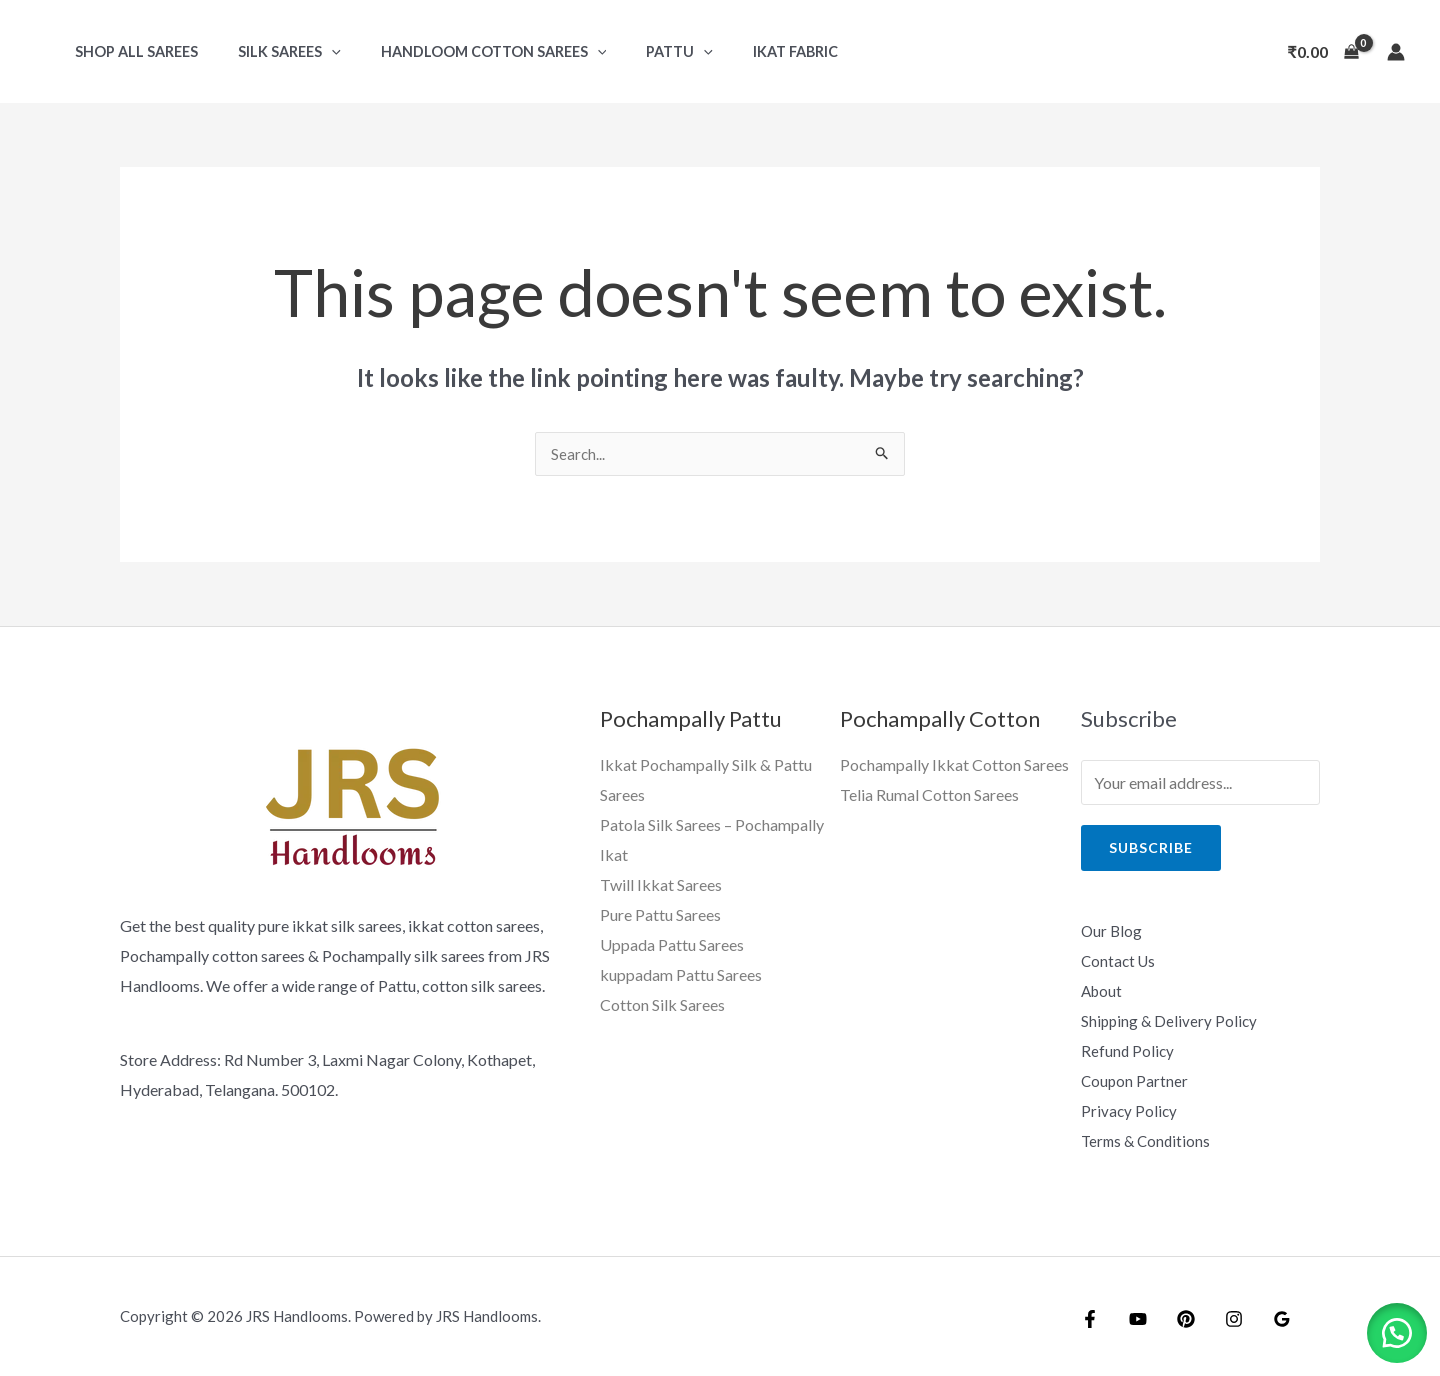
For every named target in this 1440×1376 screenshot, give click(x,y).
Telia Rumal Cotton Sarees (929, 795)
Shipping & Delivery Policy (1171, 1020)
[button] (1390, 1326)
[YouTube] (1133, 1318)
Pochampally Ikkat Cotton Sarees (954, 765)
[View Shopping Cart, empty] (1323, 52)
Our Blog (1112, 931)
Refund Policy (1128, 1050)
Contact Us (1120, 961)
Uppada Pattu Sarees (672, 943)
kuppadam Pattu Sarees (681, 973)
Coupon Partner (1135, 1080)
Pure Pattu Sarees (660, 914)
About (1103, 991)
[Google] (1262, 1318)
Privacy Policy (1130, 1109)
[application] (314, 51)
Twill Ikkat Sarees (661, 884)
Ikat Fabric (744, 51)
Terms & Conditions (1148, 1139)
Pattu (640, 51)
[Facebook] (1090, 1318)
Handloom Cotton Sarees (466, 51)
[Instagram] (1219, 1318)
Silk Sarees (272, 51)
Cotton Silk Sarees (662, 1003)
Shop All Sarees (130, 51)
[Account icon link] (1396, 52)
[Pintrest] (1176, 1318)
